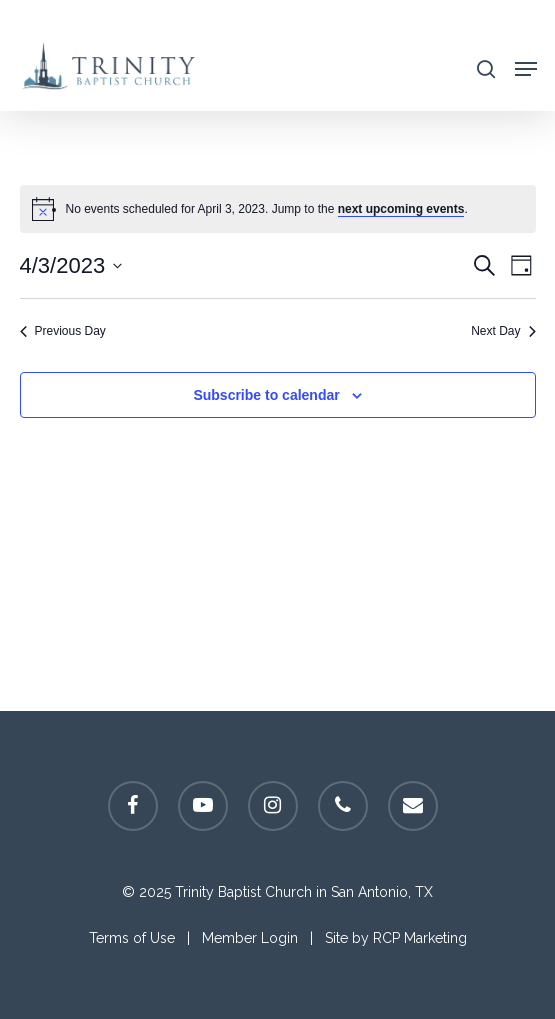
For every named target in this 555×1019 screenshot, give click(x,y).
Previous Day (63, 331)
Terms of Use (132, 938)
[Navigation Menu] (526, 67)
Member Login (250, 938)
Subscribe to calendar (266, 395)
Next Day (503, 331)
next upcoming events (401, 209)
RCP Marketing (420, 938)
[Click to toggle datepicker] (71, 265)
